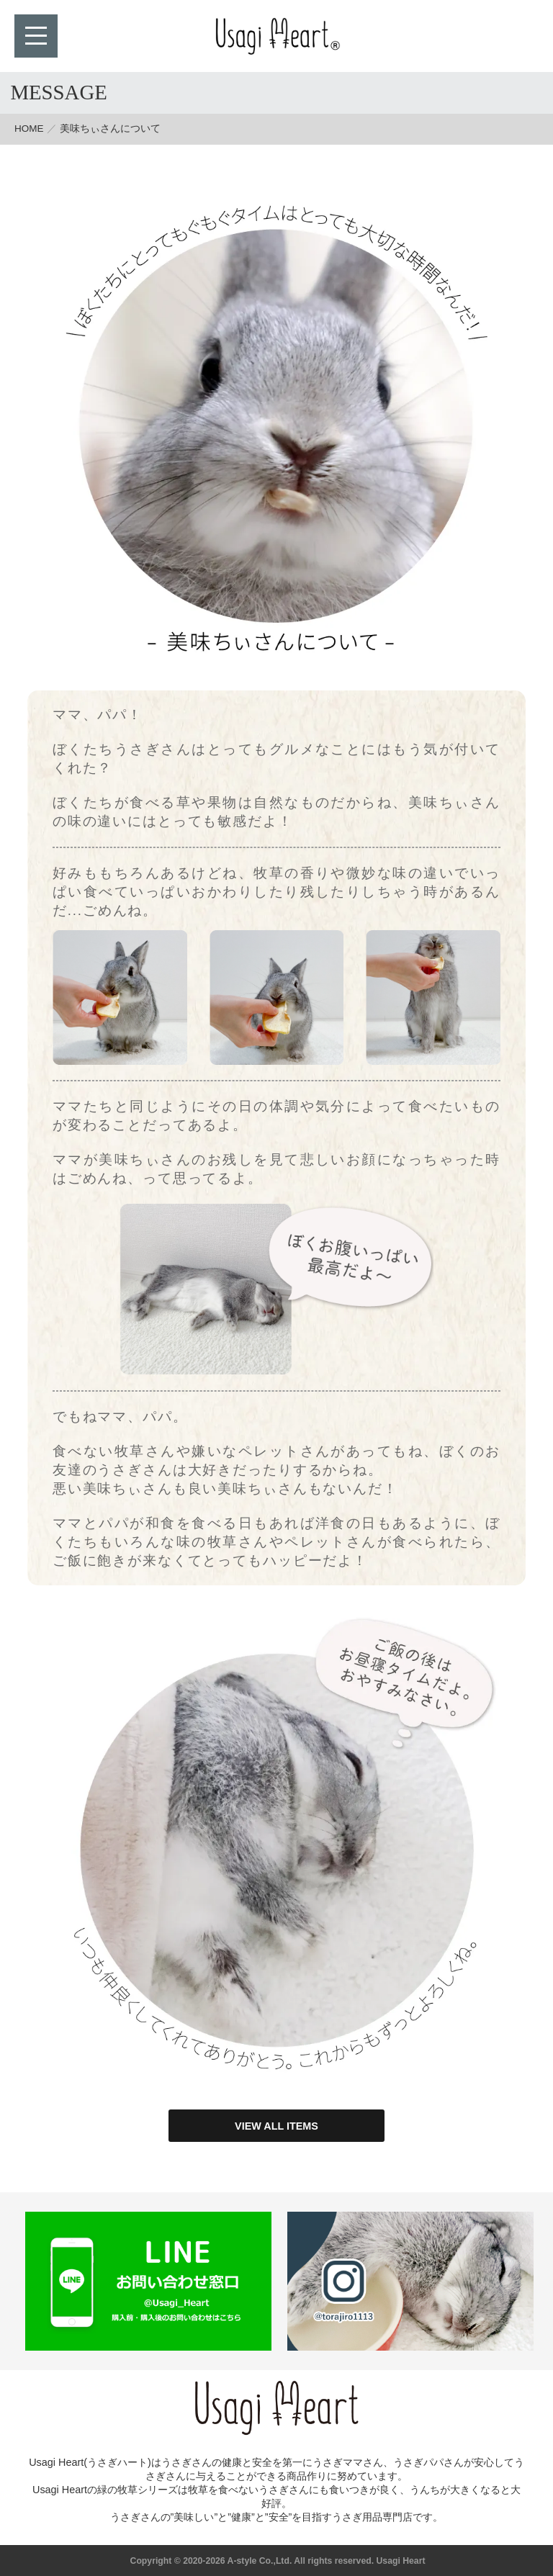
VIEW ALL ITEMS (276, 2126)
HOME (29, 128)
